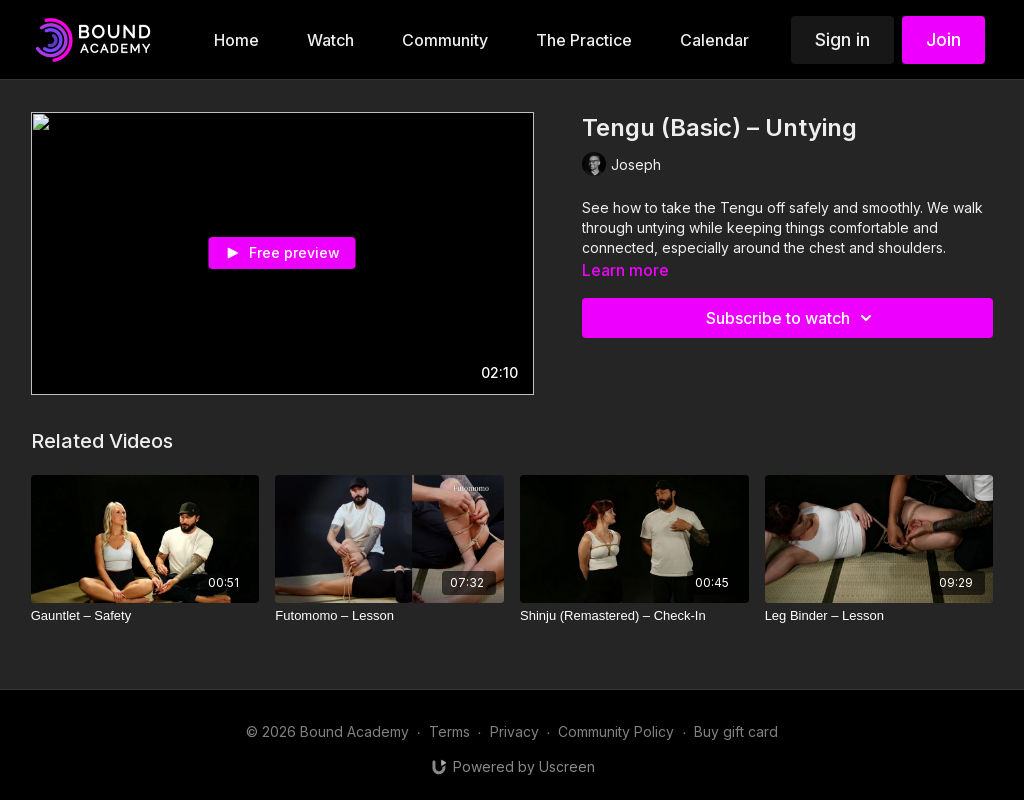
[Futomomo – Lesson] (389, 616)
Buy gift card (736, 731)
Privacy (514, 731)
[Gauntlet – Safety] (145, 616)
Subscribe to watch (792, 318)
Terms (449, 731)
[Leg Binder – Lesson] (879, 616)
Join (943, 39)
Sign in (842, 39)
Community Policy (616, 731)
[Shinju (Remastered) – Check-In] (634, 616)
